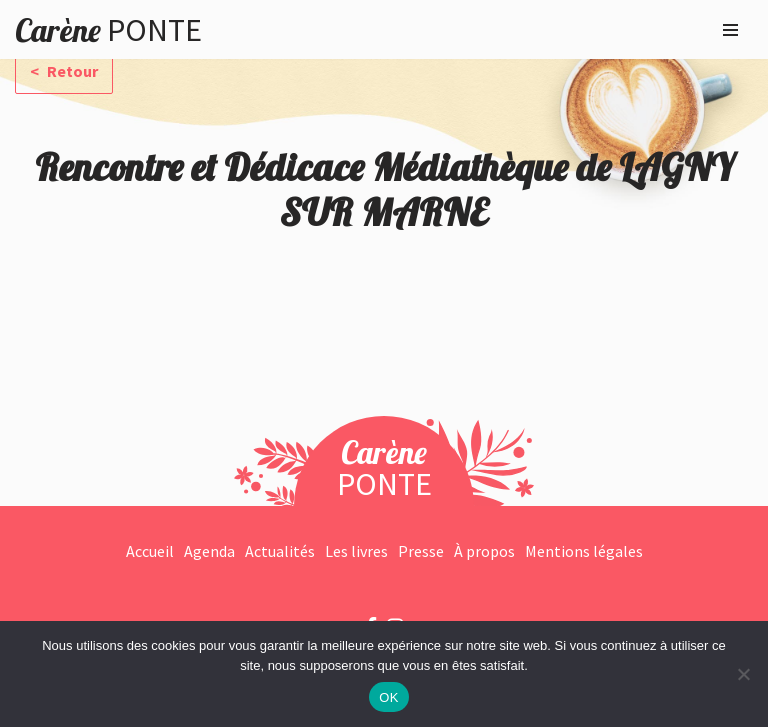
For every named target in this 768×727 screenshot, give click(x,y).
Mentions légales (584, 551)
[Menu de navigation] (730, 30)
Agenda (209, 551)
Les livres (356, 551)
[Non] (743, 674)
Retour (71, 71)
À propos (484, 551)
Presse (421, 551)
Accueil (150, 551)
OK (388, 697)
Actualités (280, 551)
